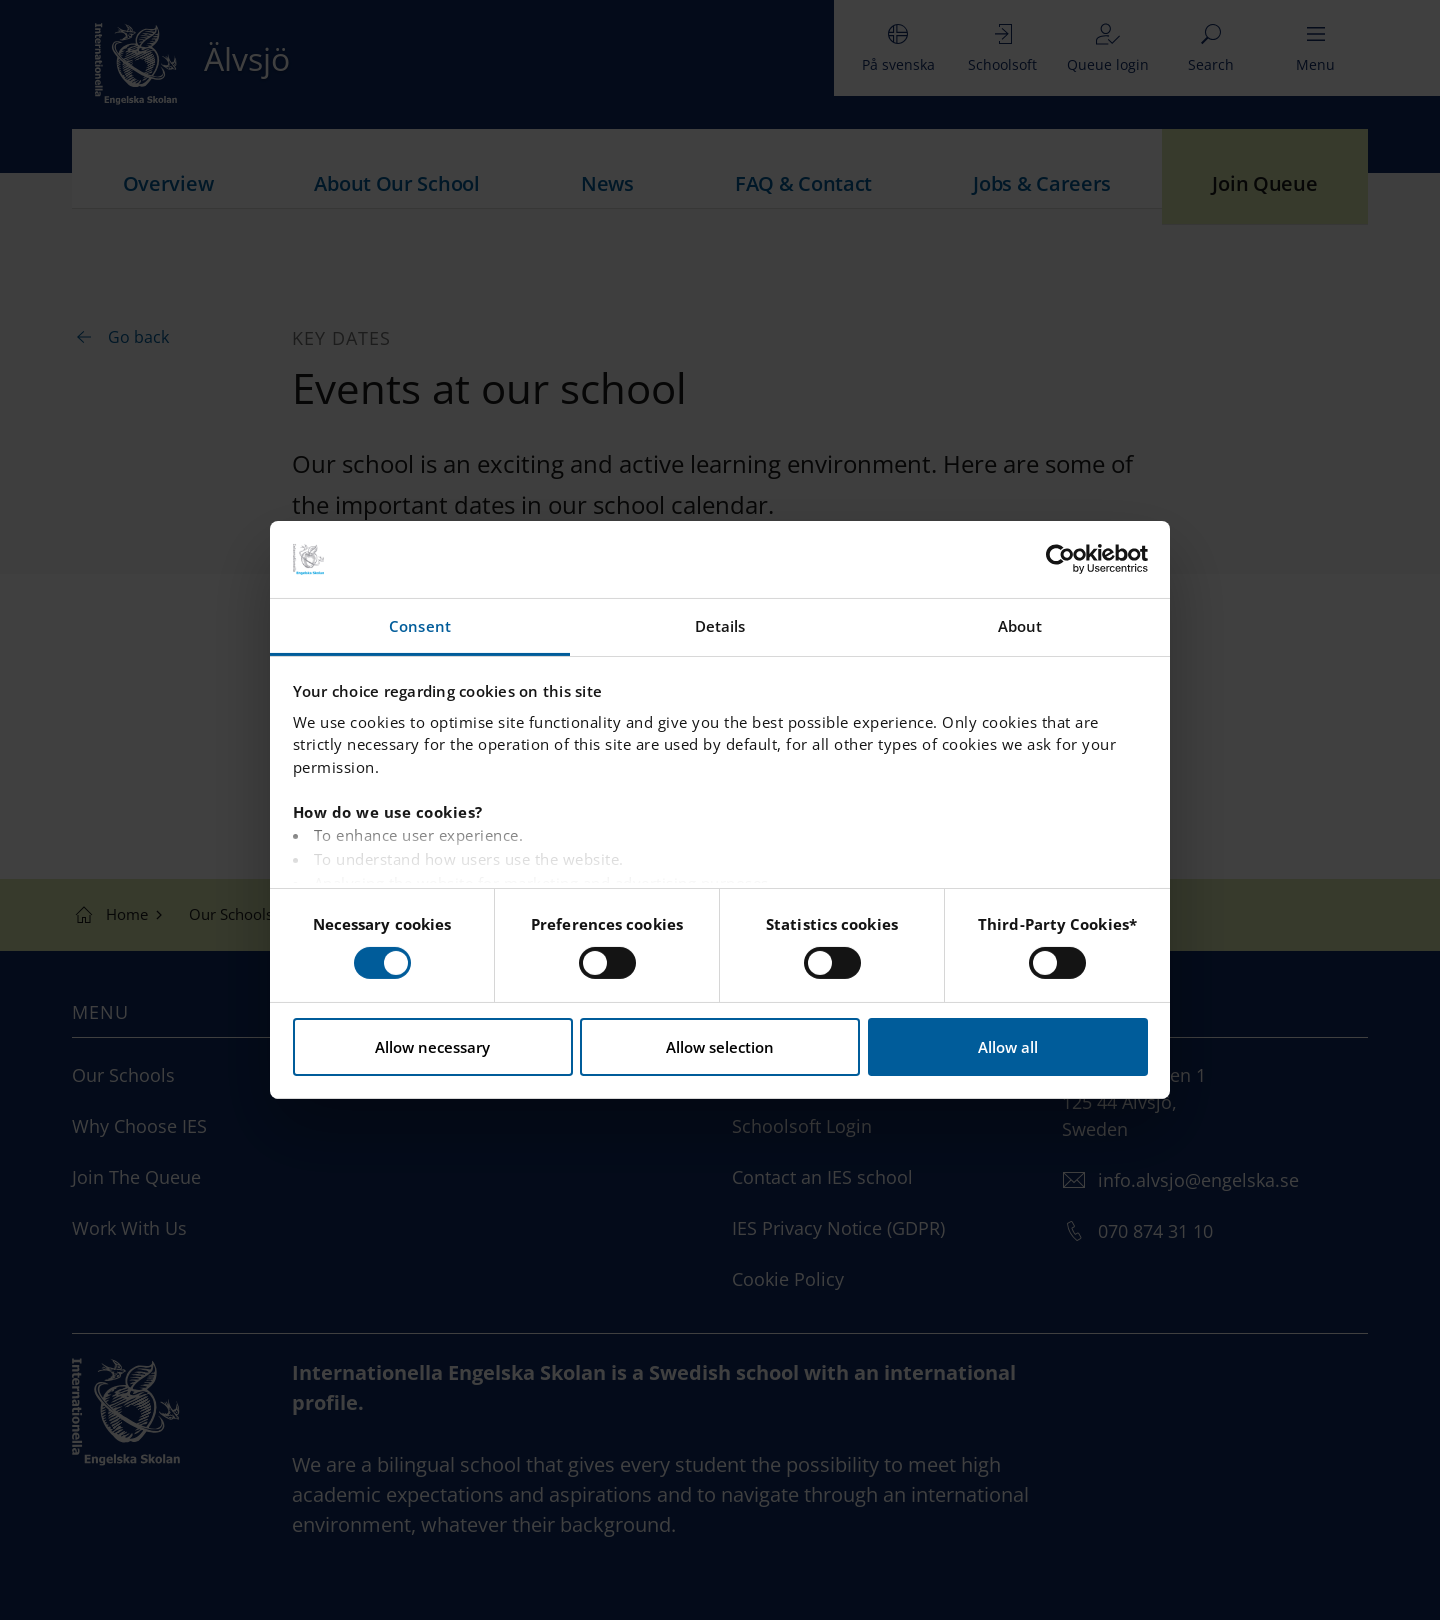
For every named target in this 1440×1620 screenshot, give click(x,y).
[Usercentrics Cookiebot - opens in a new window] (1060, 559)
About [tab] (1020, 626)
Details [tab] (720, 626)
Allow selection (720, 1047)
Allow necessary (432, 1047)
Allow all (1008, 1047)
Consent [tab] (420, 626)
